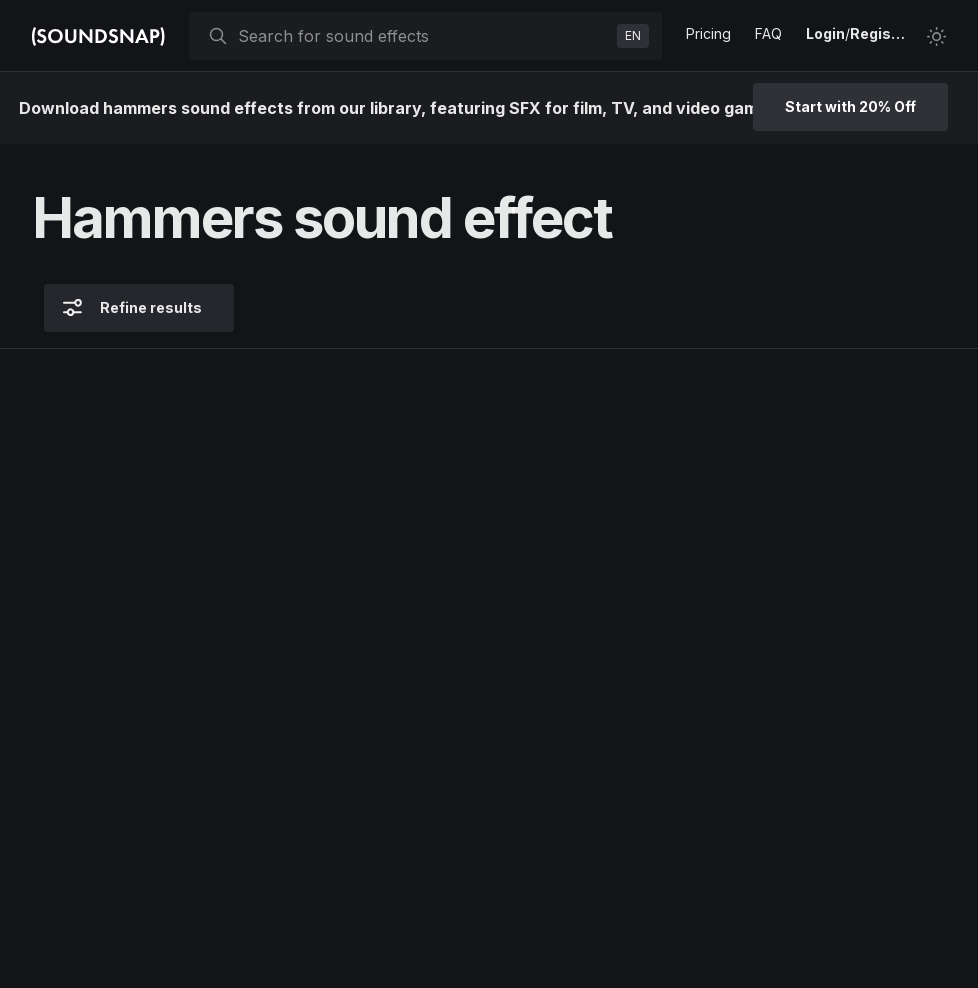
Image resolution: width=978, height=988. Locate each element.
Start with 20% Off (850, 106)
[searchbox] (423, 36)
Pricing (708, 33)
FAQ (768, 33)
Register (880, 33)
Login (825, 33)
